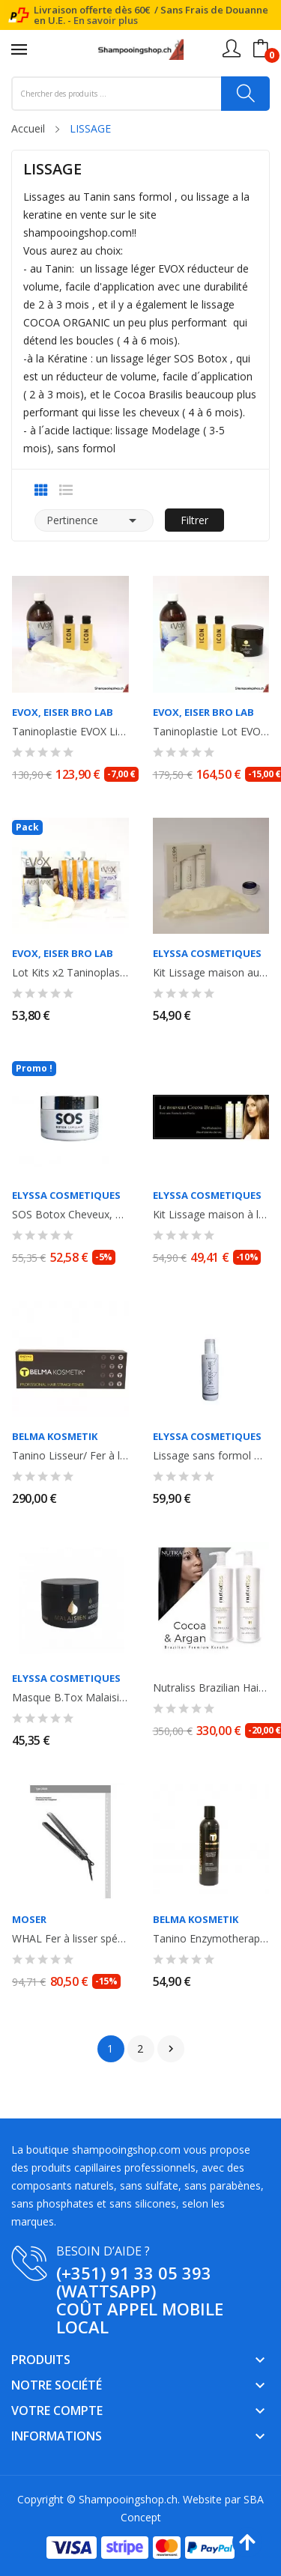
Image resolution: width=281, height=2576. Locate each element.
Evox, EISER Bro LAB (62, 712)
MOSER (29, 1920)
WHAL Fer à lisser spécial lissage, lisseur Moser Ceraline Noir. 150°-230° (70, 1938)
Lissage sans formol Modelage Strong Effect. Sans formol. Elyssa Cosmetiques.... (211, 1455)
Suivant (171, 2049)
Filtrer (194, 520)
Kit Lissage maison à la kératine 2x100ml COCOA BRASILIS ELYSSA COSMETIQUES (211, 1214)
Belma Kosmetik (54, 1437)
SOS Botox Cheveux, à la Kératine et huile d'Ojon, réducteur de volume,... (70, 1214)
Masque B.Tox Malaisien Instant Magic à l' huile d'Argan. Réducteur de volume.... (70, 1697)
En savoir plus (105, 20)
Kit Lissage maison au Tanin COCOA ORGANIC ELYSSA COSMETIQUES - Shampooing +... (211, 972)
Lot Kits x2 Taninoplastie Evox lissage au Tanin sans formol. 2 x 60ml (70, 972)
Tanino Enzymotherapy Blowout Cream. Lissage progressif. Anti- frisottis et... (211, 1938)
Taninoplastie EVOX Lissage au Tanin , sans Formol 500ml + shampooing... (70, 731)
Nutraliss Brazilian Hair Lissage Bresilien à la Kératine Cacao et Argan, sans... (211, 1688)
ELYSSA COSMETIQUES (207, 954)
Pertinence (94, 520)
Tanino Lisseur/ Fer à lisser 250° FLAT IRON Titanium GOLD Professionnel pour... (70, 1455)
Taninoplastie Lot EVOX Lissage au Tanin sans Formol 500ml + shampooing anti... (211, 731)
